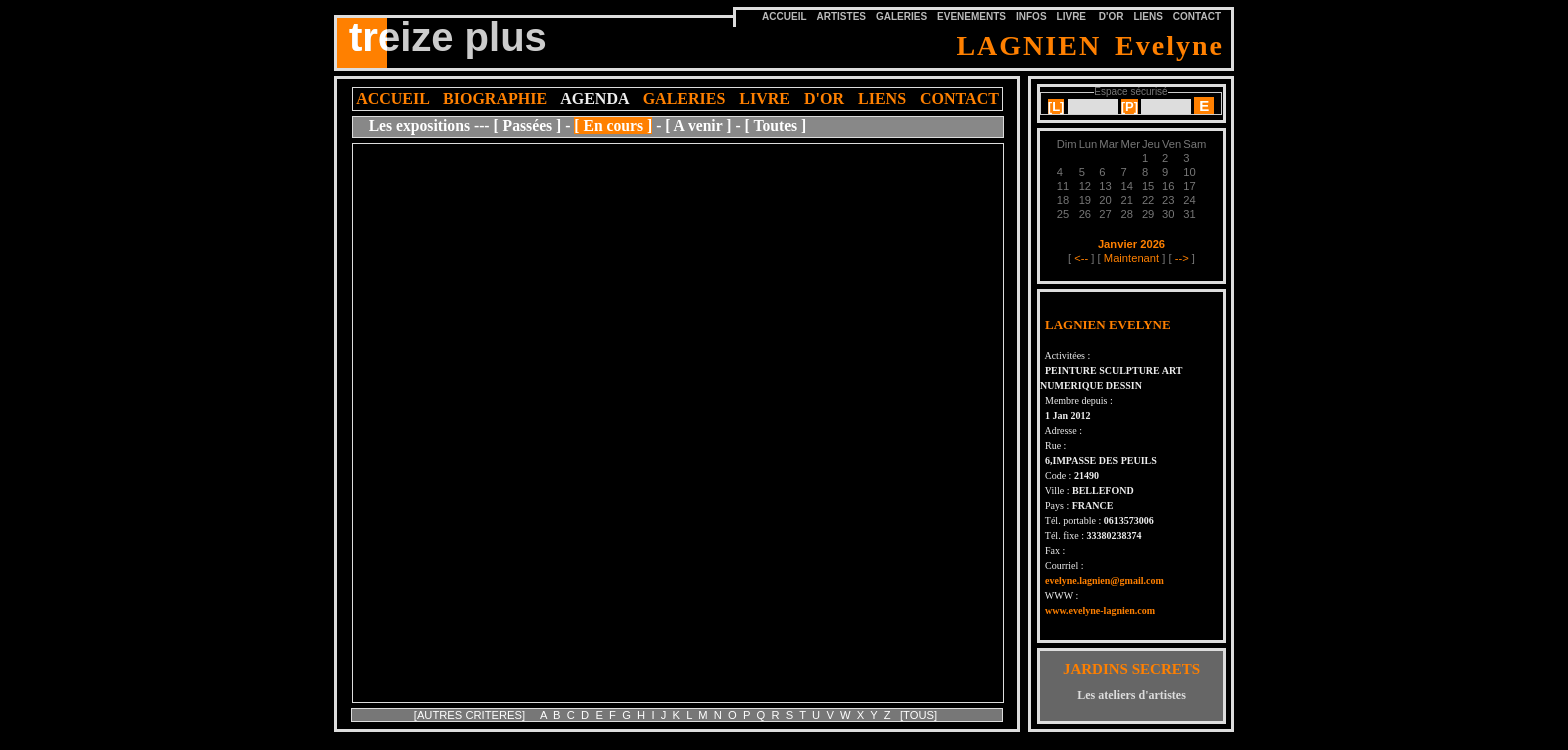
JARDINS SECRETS (1131, 669)
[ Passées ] (527, 125)
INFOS (1031, 16)
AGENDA (594, 98)
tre (368, 34)
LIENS (1147, 16)
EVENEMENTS (971, 16)
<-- (1081, 258)
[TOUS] (918, 715)
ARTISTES (841, 16)
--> (1182, 258)
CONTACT (1197, 16)
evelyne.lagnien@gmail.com (1104, 580)
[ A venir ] (698, 125)
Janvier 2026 (1131, 244)
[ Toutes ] (776, 125)
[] (1056, 106)
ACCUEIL (392, 98)
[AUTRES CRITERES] (471, 715)
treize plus (448, 37)
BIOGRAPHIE (495, 98)
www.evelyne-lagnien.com (1100, 610)
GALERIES (901, 16)
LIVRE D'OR (1090, 16)
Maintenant (1131, 258)
